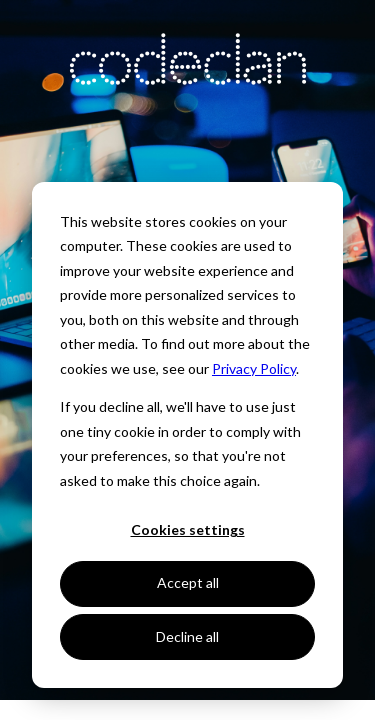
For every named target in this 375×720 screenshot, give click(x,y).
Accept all (188, 582)
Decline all (187, 636)
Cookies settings (188, 529)
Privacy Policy (254, 368)
